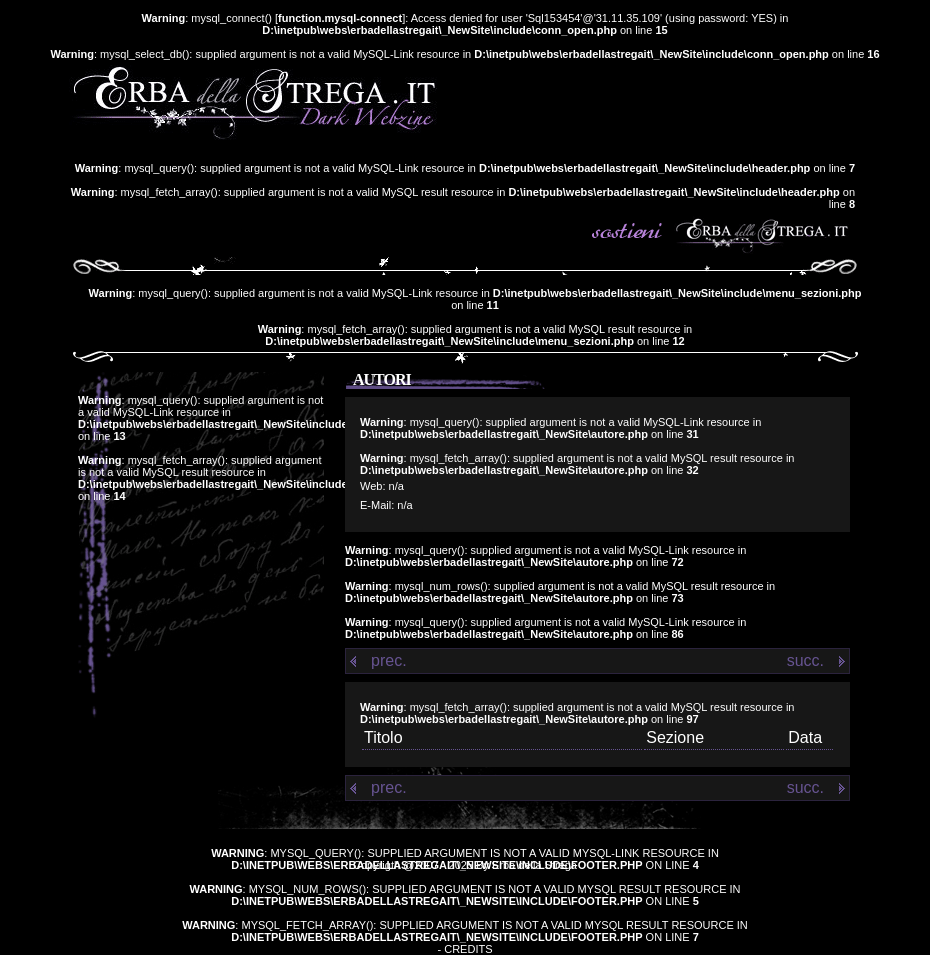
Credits (468, 949)
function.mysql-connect (340, 18)
